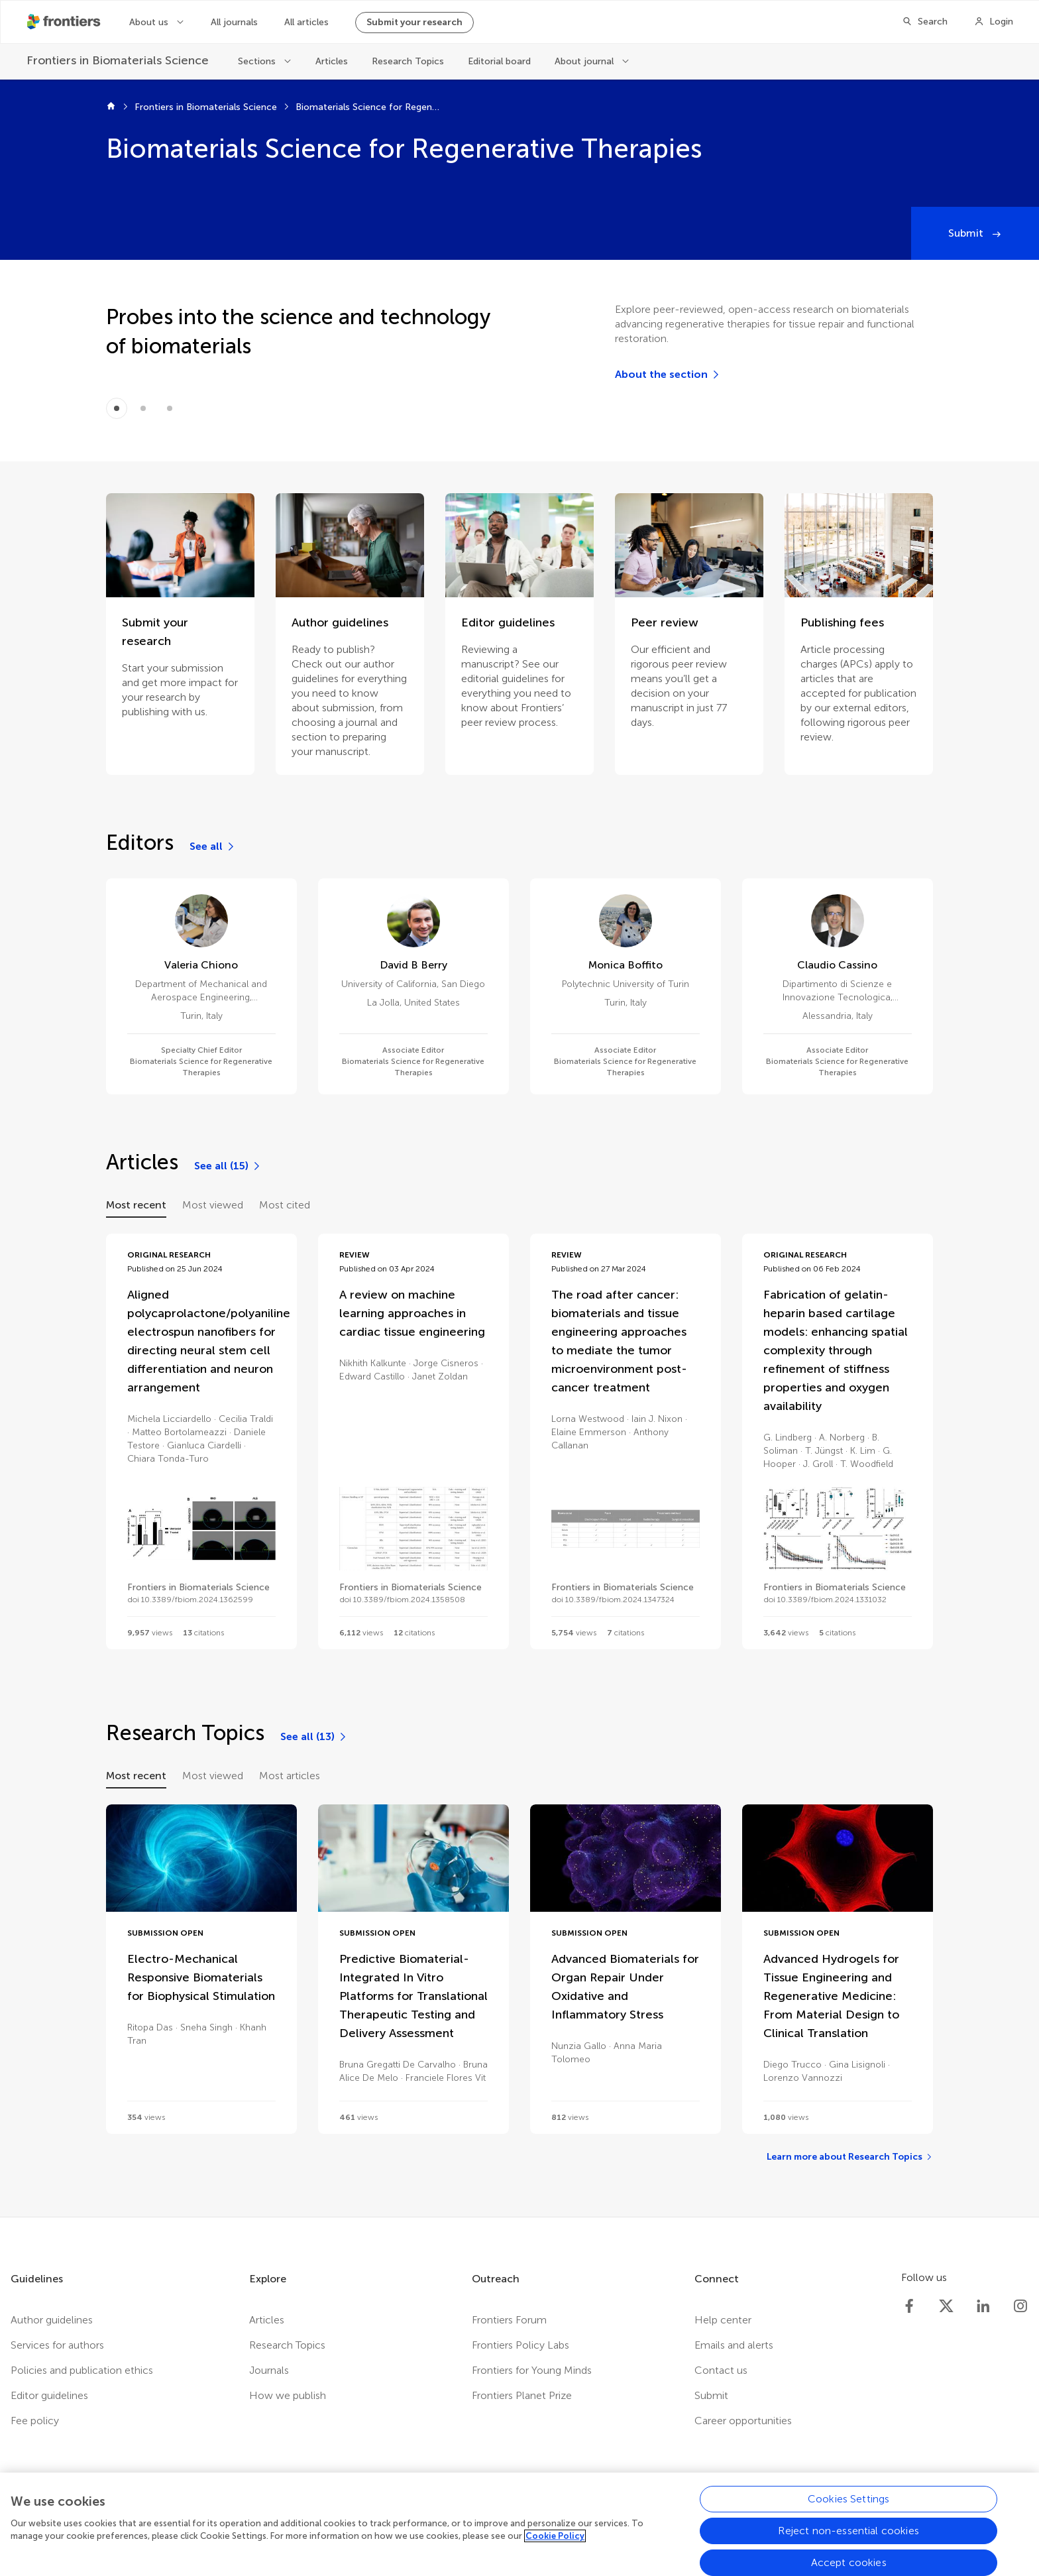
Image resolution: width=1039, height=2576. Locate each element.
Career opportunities (743, 2420)
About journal (585, 61)
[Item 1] (143, 408)
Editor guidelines (49, 2395)
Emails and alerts (733, 2345)
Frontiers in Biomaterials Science (206, 107)
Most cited (284, 1205)
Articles (331, 61)
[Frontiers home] (111, 107)
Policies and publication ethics (82, 2370)
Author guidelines (52, 2319)
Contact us (720, 2370)
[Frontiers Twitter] (946, 2306)
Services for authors (57, 2345)
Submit (967, 233)
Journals (269, 2370)
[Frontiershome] (65, 22)
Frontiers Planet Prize (522, 2395)
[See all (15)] (228, 1166)
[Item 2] (169, 408)
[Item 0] (116, 408)
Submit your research (414, 22)
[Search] (925, 22)
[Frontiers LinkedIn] (983, 2306)
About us (150, 22)
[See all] (213, 846)
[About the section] (668, 374)
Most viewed (212, 1205)
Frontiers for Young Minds (532, 2370)
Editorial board (499, 61)
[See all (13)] (314, 1736)
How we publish (287, 2395)
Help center (722, 2319)
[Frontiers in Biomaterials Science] (119, 61)
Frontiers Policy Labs (520, 2345)
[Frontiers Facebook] (909, 2306)
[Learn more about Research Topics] (850, 2157)
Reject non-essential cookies (848, 2540)
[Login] (993, 22)
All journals (234, 22)
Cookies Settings (849, 2508)
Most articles (289, 1775)
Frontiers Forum (509, 2319)
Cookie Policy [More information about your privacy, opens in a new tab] (554, 2546)
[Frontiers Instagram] (1020, 2306)
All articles (306, 22)
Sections (258, 61)
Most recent (136, 1205)
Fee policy (35, 2420)
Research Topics (408, 61)
